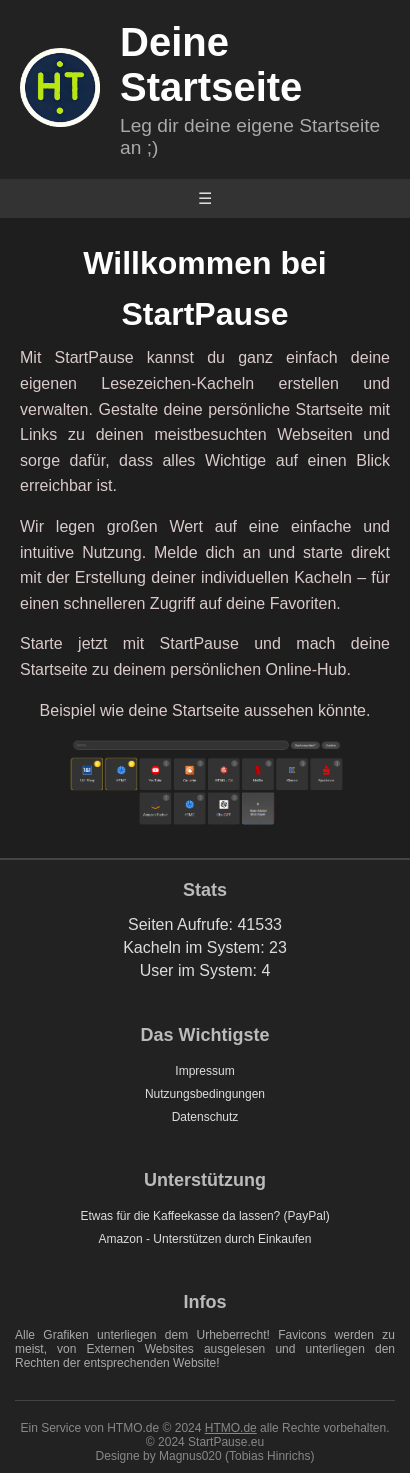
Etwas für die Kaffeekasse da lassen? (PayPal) (204, 1216)
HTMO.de (231, 1428)
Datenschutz (205, 1117)
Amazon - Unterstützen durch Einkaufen (205, 1239)
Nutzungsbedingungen (205, 1094)
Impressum (204, 1071)
